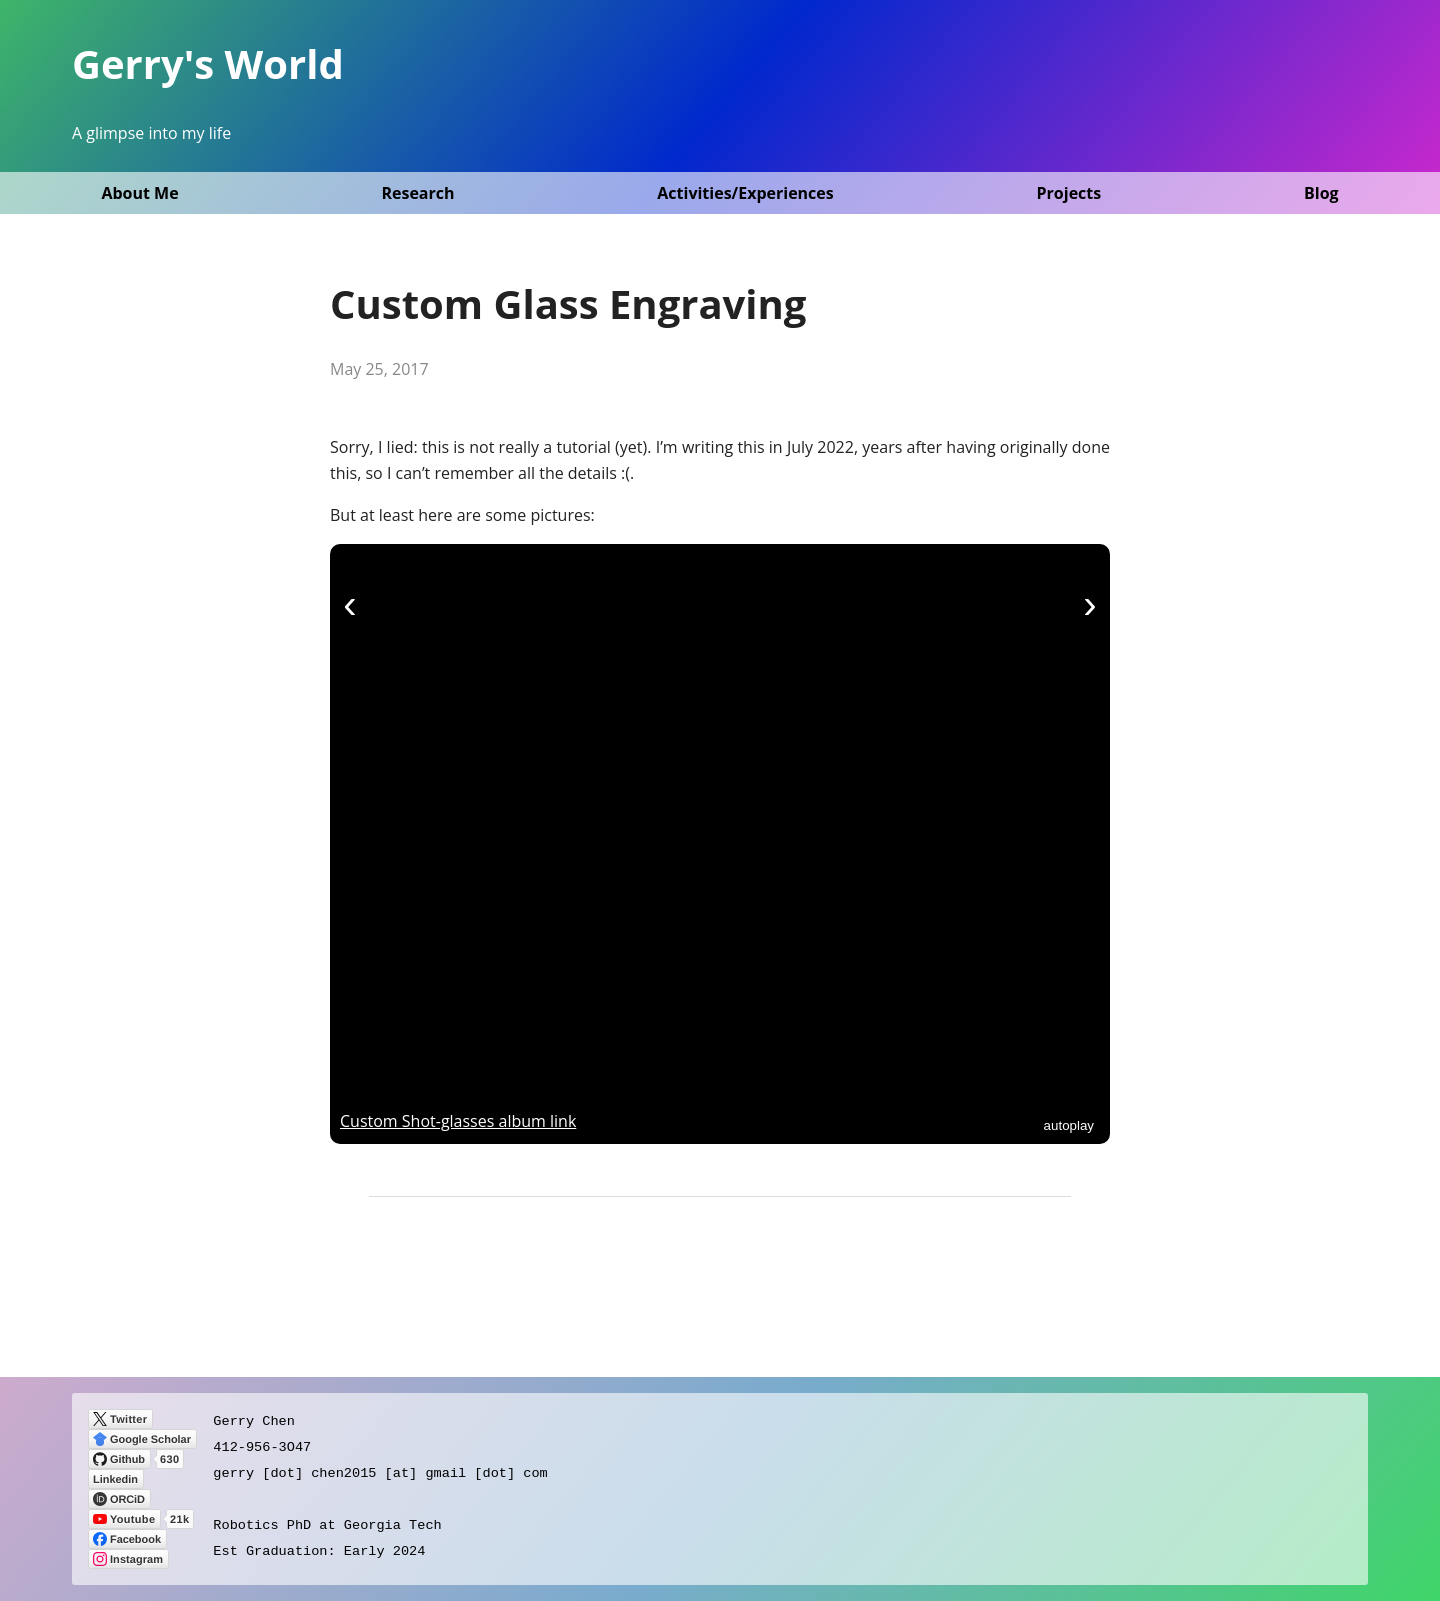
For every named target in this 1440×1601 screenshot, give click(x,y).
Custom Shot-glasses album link (458, 1121)
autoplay (1069, 1125)
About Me (139, 193)
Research (417, 193)
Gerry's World (208, 63)
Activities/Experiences (745, 193)
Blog (1321, 193)
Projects (1069, 193)
